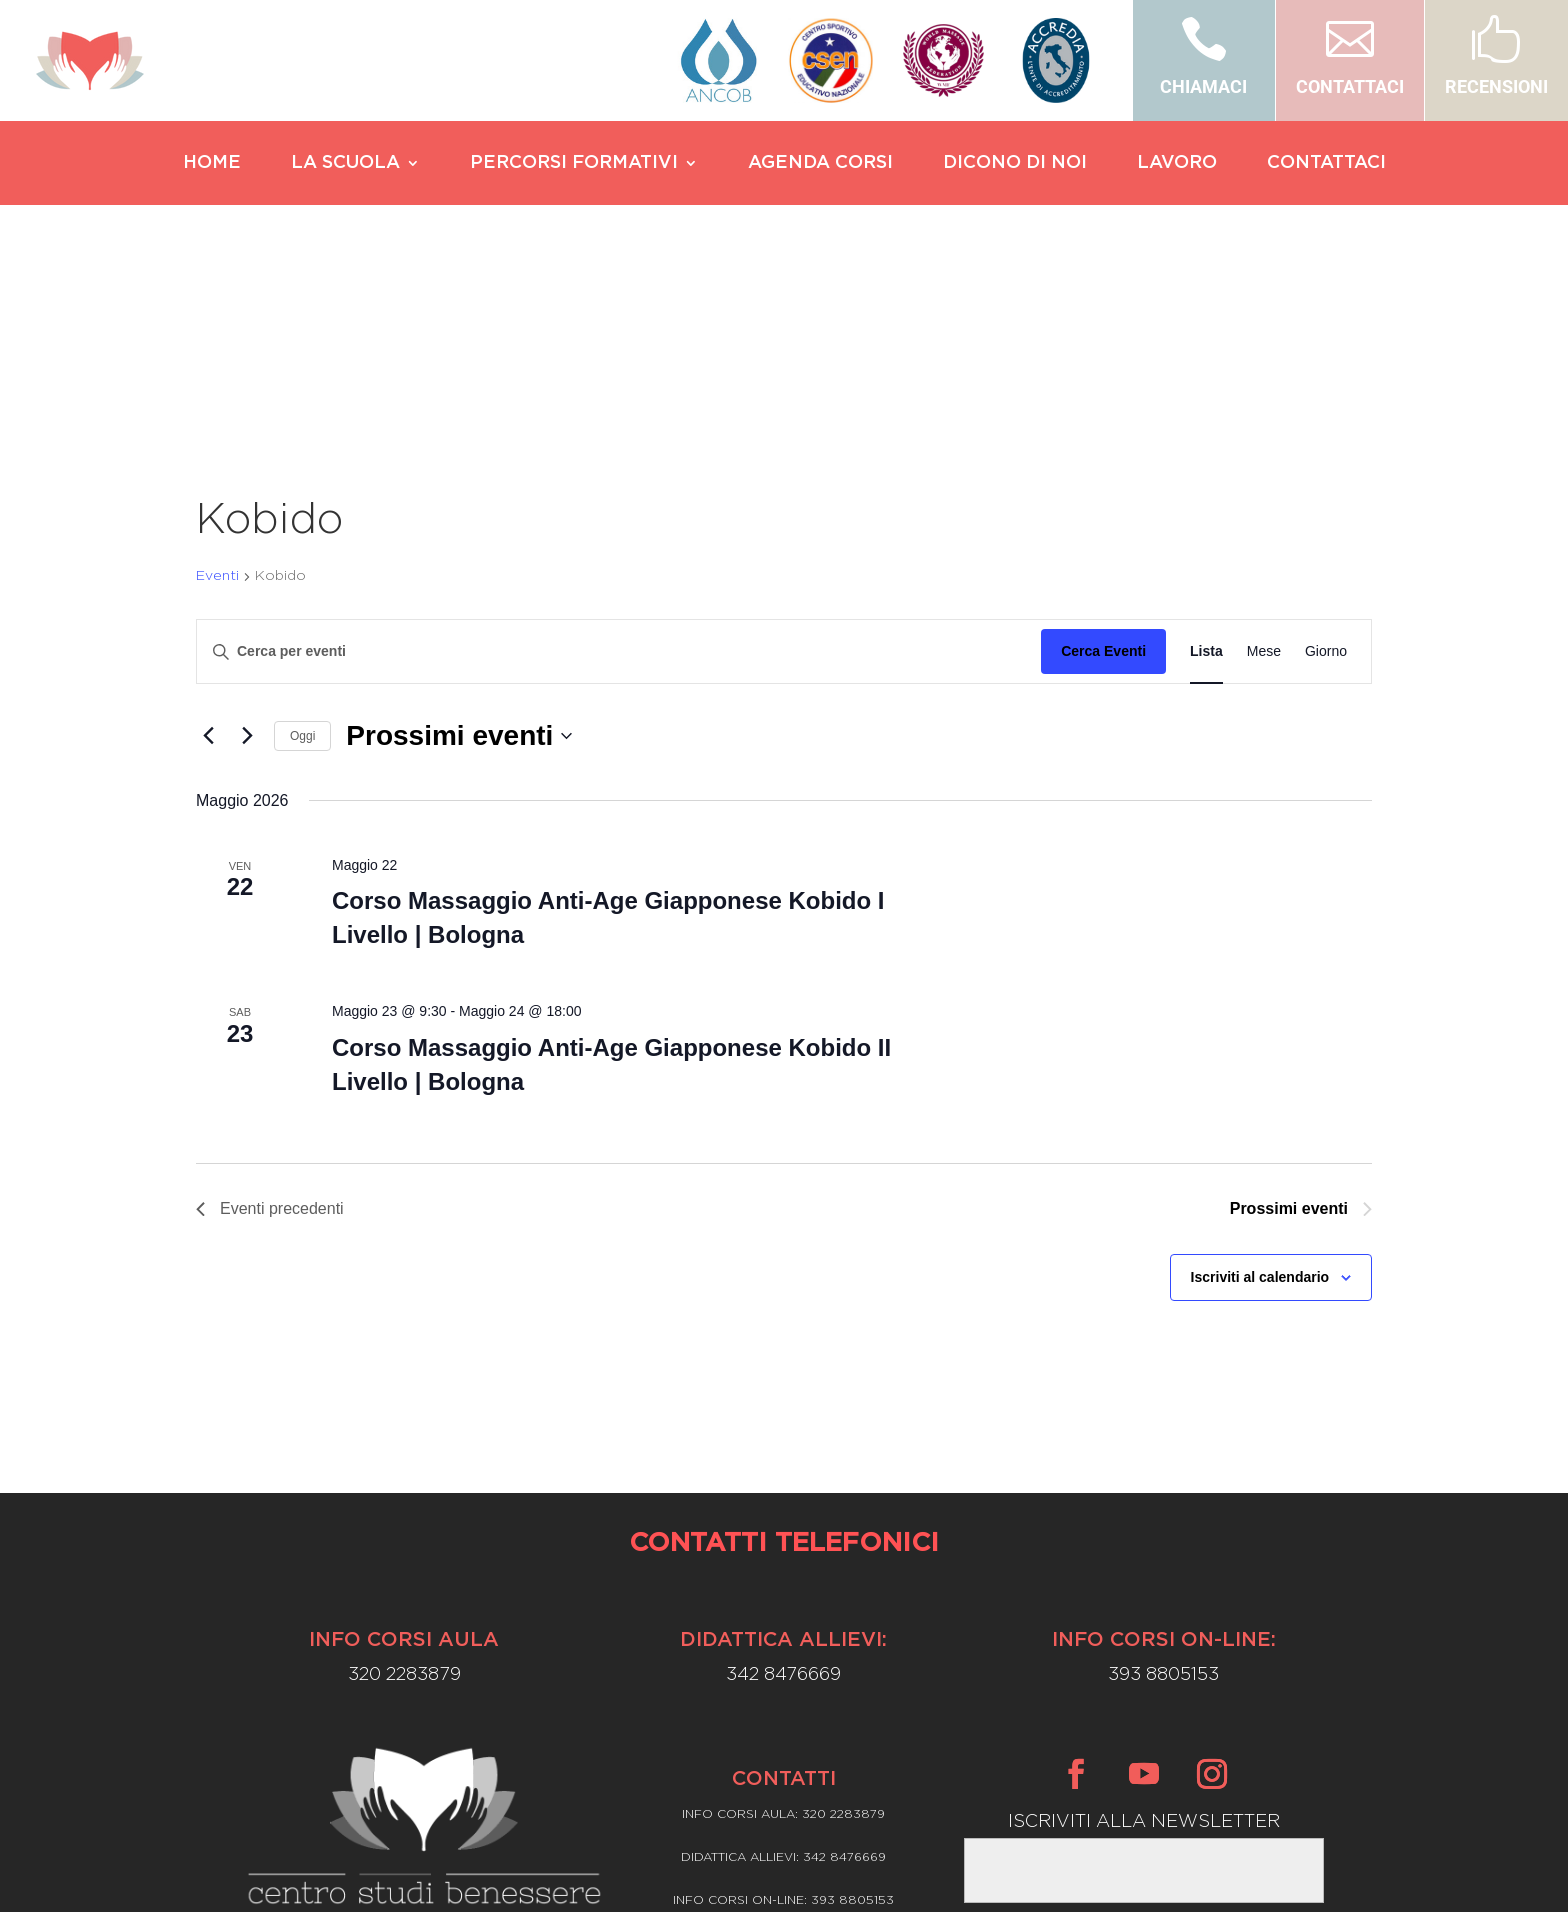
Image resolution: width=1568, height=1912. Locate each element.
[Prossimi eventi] (247, 545)
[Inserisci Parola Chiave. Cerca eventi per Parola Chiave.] (619, 460)
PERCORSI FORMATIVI (574, 164)
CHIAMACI (1203, 86)
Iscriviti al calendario (1260, 1086)
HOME (212, 164)
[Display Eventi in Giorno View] (1326, 460)
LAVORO (1177, 164)
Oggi (302, 545)
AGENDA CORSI (820, 164)
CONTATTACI (1350, 86)
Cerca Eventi (1103, 460)
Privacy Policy (784, 1764)
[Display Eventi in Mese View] (1264, 460)
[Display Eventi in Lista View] (1206, 460)
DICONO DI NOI (1015, 164)
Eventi (217, 385)
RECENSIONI (1496, 86)
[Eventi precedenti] (208, 545)
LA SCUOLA (345, 164)
